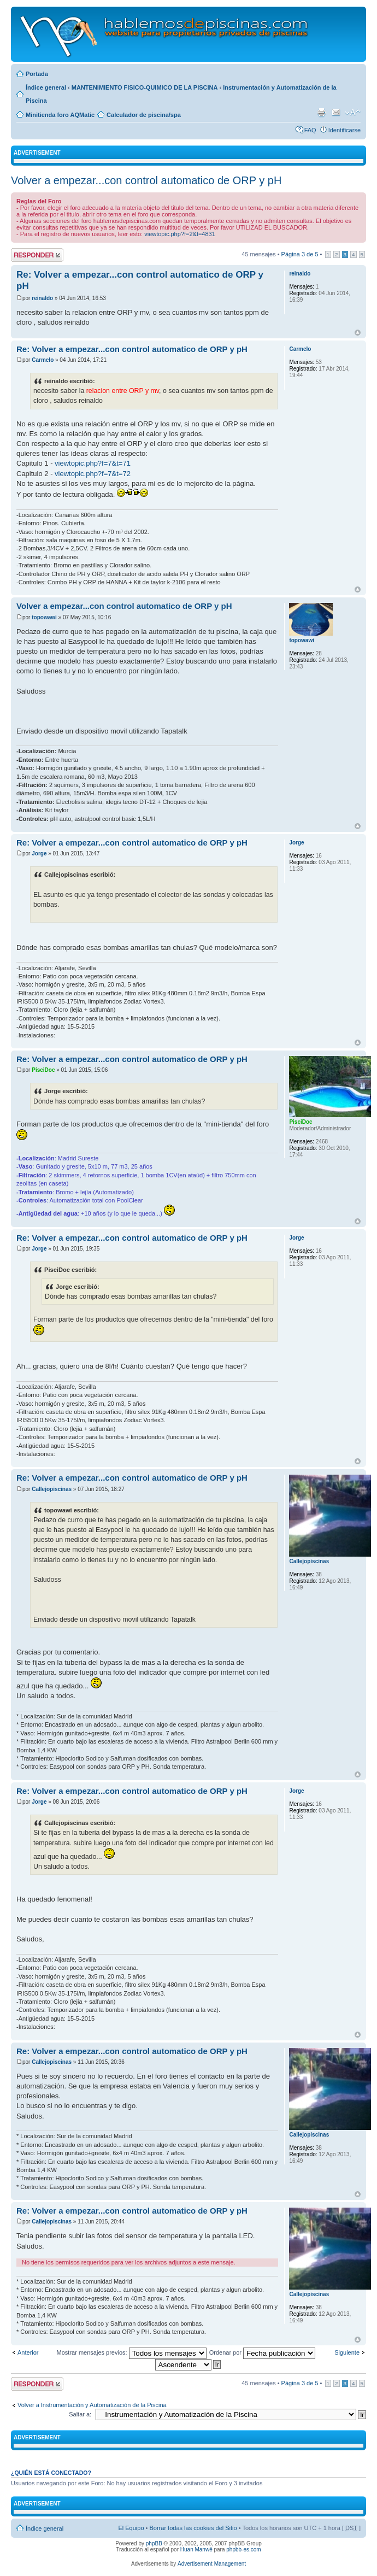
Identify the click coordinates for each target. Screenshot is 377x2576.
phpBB (154, 2543)
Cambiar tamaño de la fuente (353, 113)
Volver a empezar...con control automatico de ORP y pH (146, 180)
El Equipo (131, 2528)
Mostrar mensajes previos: (132, 2352)
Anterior (28, 2352)
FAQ (310, 130)
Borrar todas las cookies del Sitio (193, 2528)
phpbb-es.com (243, 2549)
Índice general (46, 87)
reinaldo (42, 298)
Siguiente (347, 2352)
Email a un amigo (336, 113)
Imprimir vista (321, 113)
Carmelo (43, 360)
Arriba (358, 333)
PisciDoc (43, 1070)
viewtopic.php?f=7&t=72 (93, 474)
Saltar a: (80, 2414)
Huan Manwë (196, 2549)
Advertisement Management (212, 2564)
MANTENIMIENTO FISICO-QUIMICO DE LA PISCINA (145, 87)
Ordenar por (262, 2352)
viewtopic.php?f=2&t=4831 (179, 234)
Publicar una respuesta (37, 255)
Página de (300, 254)
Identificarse (344, 130)
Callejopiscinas (52, 1489)
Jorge (39, 853)
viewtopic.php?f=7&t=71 (93, 463)
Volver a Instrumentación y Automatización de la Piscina (92, 2405)
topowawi (44, 617)
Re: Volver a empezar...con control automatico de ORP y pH (132, 349)
